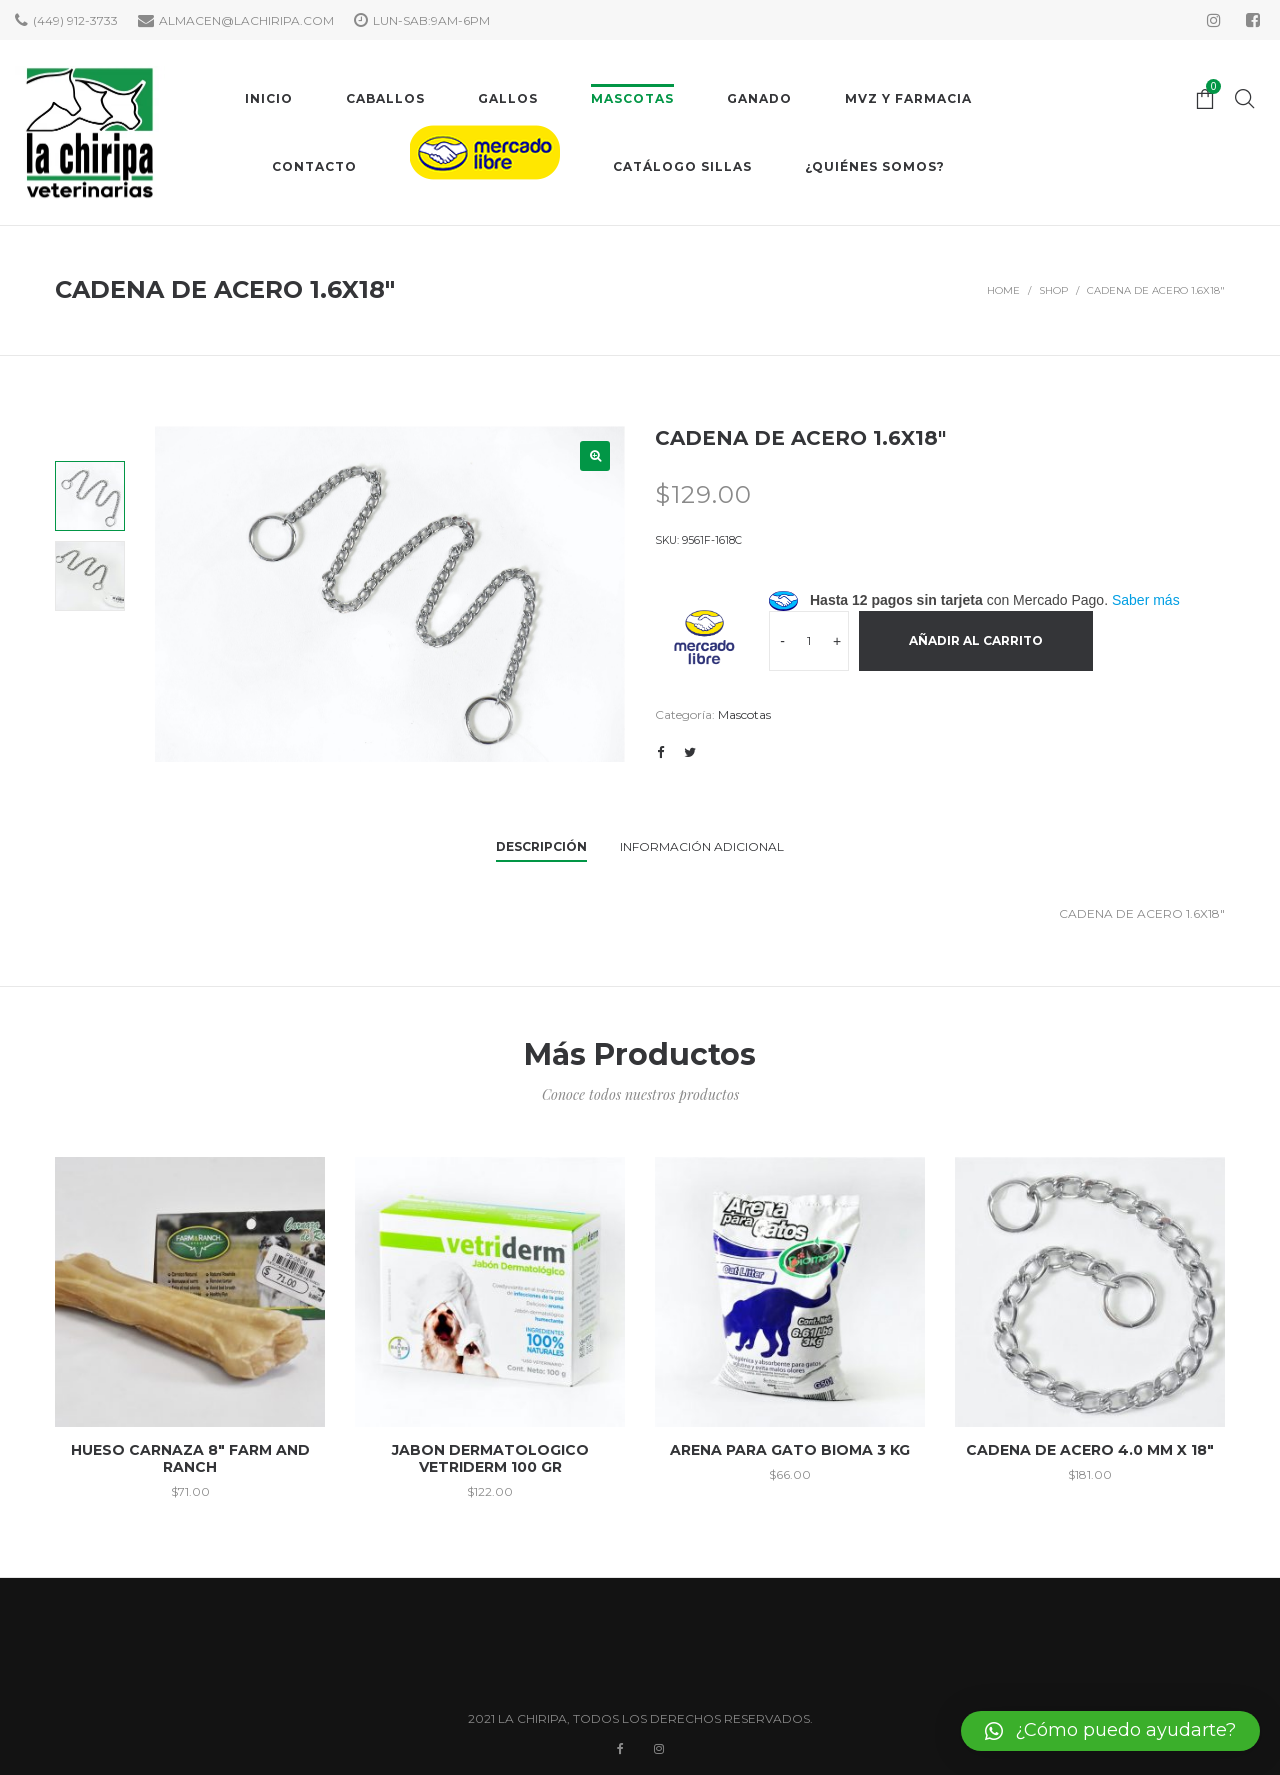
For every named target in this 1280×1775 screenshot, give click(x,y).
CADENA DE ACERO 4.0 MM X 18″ (1090, 1450)
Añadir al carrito (976, 640)
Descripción (541, 846)
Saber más (1146, 600)
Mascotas (744, 714)
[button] (1110, 1731)
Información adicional (702, 846)
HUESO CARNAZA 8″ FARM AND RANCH (190, 1458)
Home (1003, 290)
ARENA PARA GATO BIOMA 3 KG (790, 1450)
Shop (1053, 290)
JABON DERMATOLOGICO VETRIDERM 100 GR (490, 1458)
